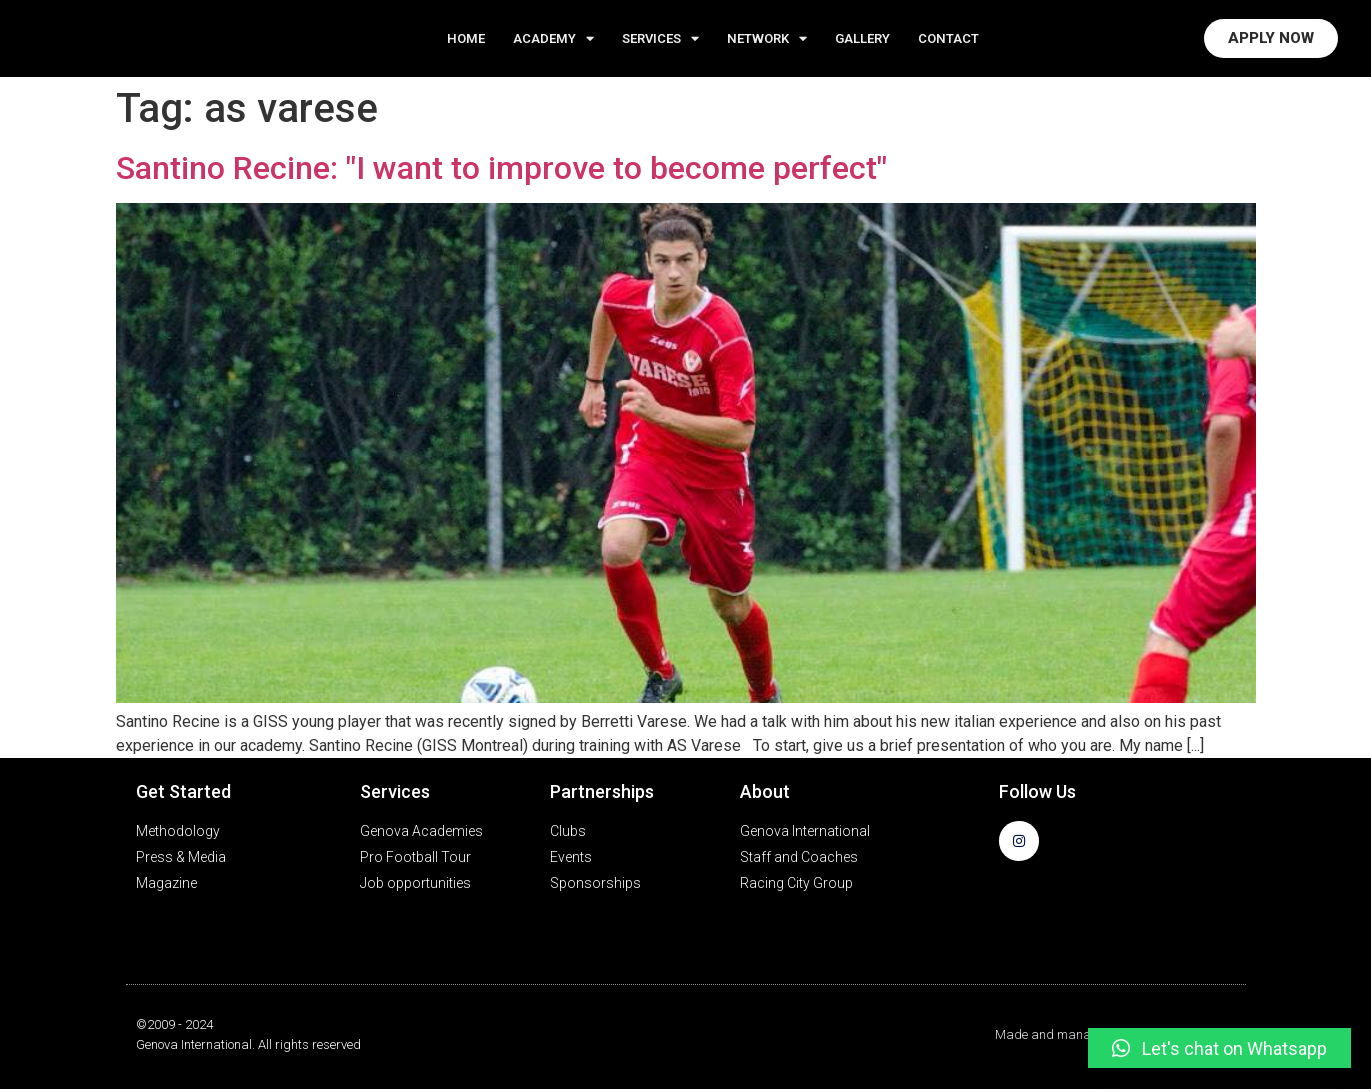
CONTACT (948, 39)
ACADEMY (553, 39)
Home (466, 39)
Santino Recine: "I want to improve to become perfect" (501, 170)
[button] (1219, 1048)
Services (660, 39)
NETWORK (767, 39)
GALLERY (862, 39)
